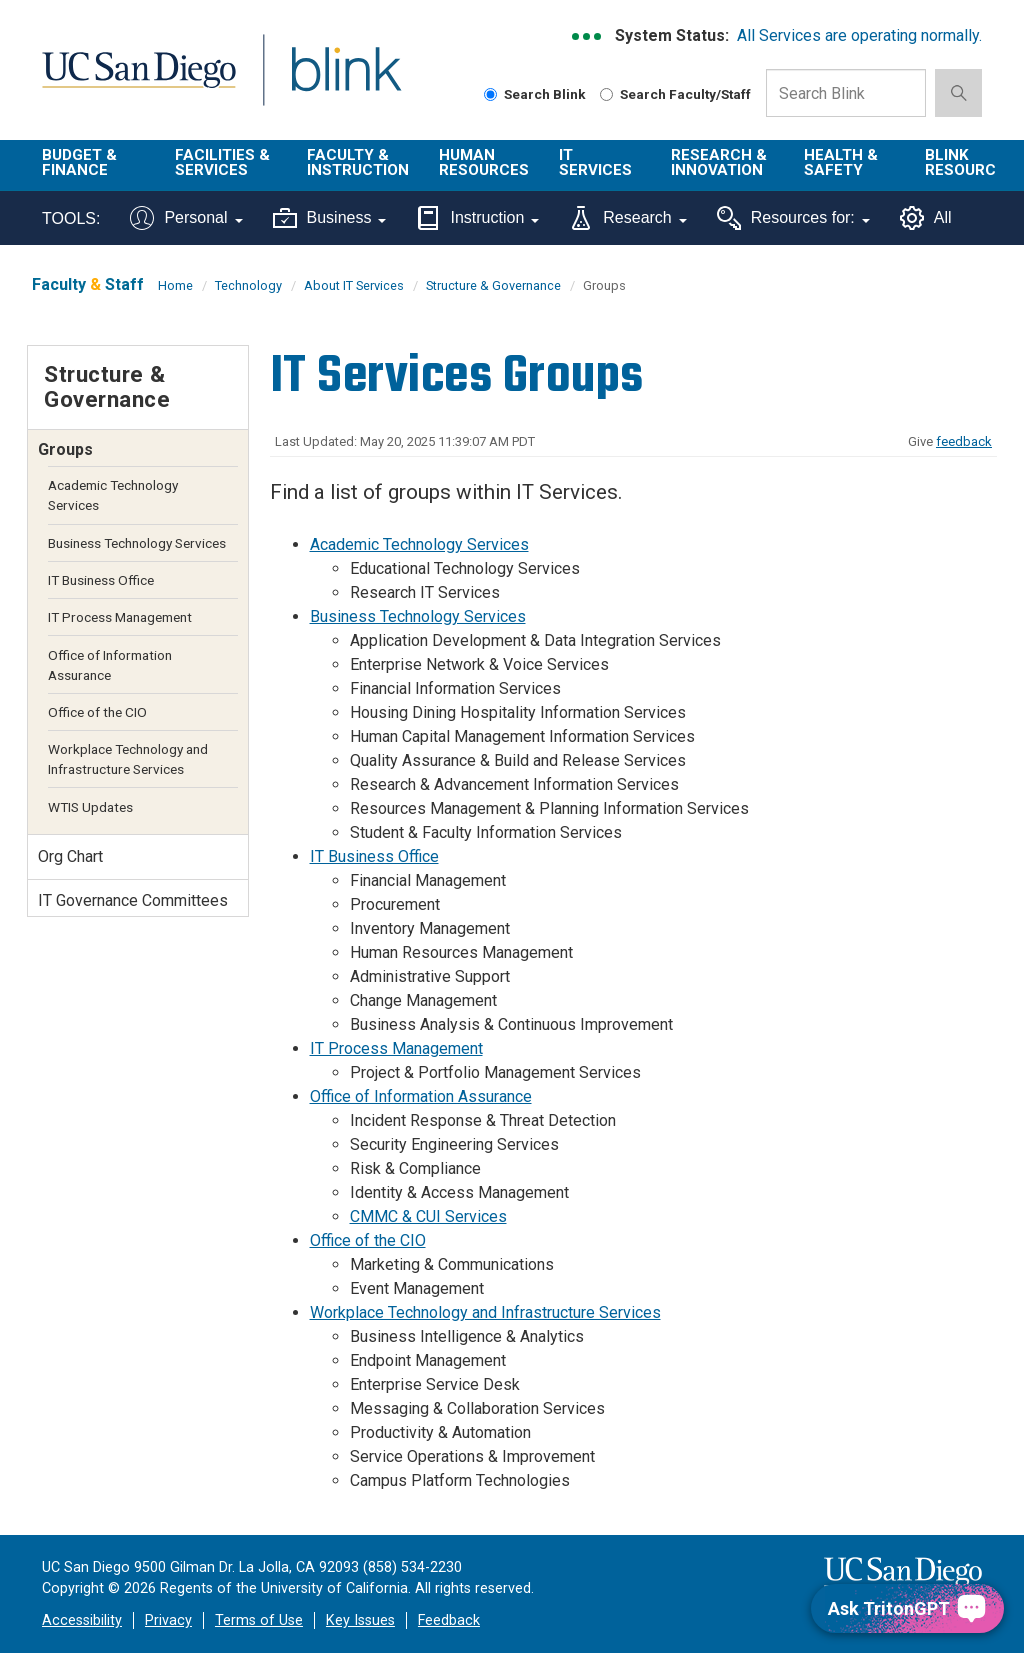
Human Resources (484, 162)
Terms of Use (259, 1620)
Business (330, 218)
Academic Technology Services (419, 544)
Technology (248, 285)
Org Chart (70, 856)
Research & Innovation (719, 162)
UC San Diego (132, 81)
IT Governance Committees (133, 900)
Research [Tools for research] (627, 218)
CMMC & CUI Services (428, 1216)
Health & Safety (841, 162)
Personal (186, 218)
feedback (964, 441)
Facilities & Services (222, 162)
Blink (327, 81)
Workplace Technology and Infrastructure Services (485, 1312)
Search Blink (535, 94)
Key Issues (360, 1620)
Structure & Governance (493, 285)
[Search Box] (846, 93)
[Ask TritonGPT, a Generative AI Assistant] (907, 1608)
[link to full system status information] (587, 36)
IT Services (595, 162)
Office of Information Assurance (421, 1096)
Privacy (168, 1620)
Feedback (449, 1620)
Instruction (477, 218)
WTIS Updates (90, 807)
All (926, 218)
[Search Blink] (490, 94)
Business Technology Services (418, 616)
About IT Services (354, 285)
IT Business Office (374, 856)
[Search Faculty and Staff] (606, 94)
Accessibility (82, 1620)
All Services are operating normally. (859, 35)
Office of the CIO (368, 1240)
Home (175, 285)
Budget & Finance (79, 162)
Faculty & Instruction (358, 162)
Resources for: (793, 218)
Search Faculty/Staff (675, 94)
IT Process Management (396, 1048)
